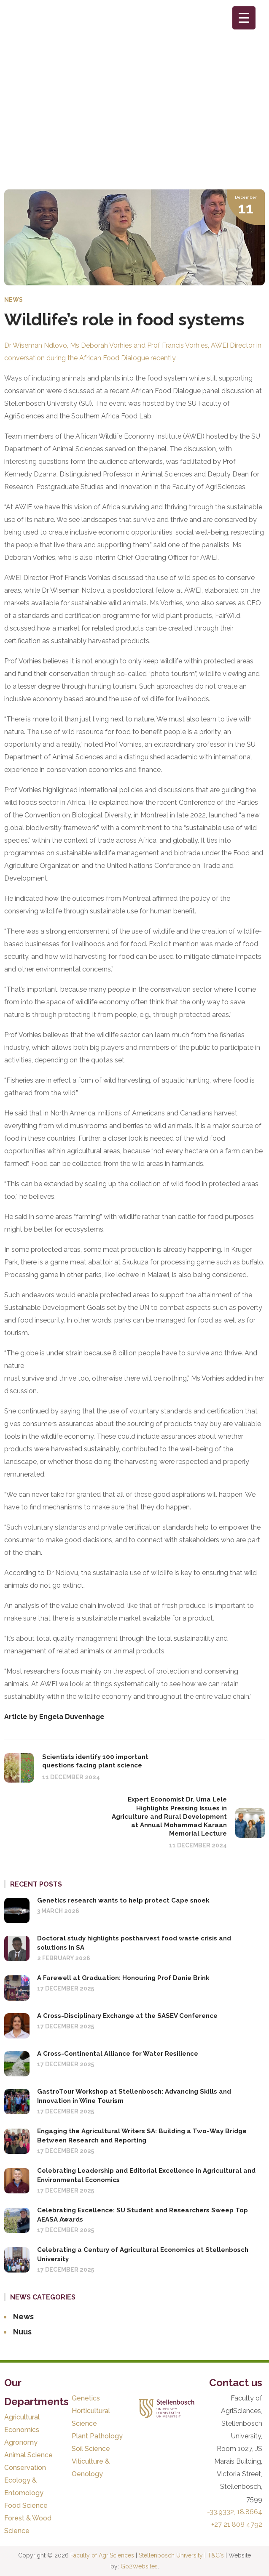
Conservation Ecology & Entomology (25, 2480)
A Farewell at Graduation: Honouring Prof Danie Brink (123, 1978)
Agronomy (21, 2442)
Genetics (86, 2398)
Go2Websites (139, 2566)
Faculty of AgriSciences (102, 2555)
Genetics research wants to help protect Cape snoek (123, 1900)
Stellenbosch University (171, 2555)
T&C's (215, 2555)
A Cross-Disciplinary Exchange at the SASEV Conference (127, 2016)
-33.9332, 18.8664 (234, 2512)
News (13, 299)
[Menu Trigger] (244, 17)
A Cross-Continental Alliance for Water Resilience (117, 2053)
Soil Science (91, 2449)
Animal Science (28, 2455)
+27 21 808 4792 (236, 2524)
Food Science (26, 2505)
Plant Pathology (97, 2436)
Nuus (22, 2331)
